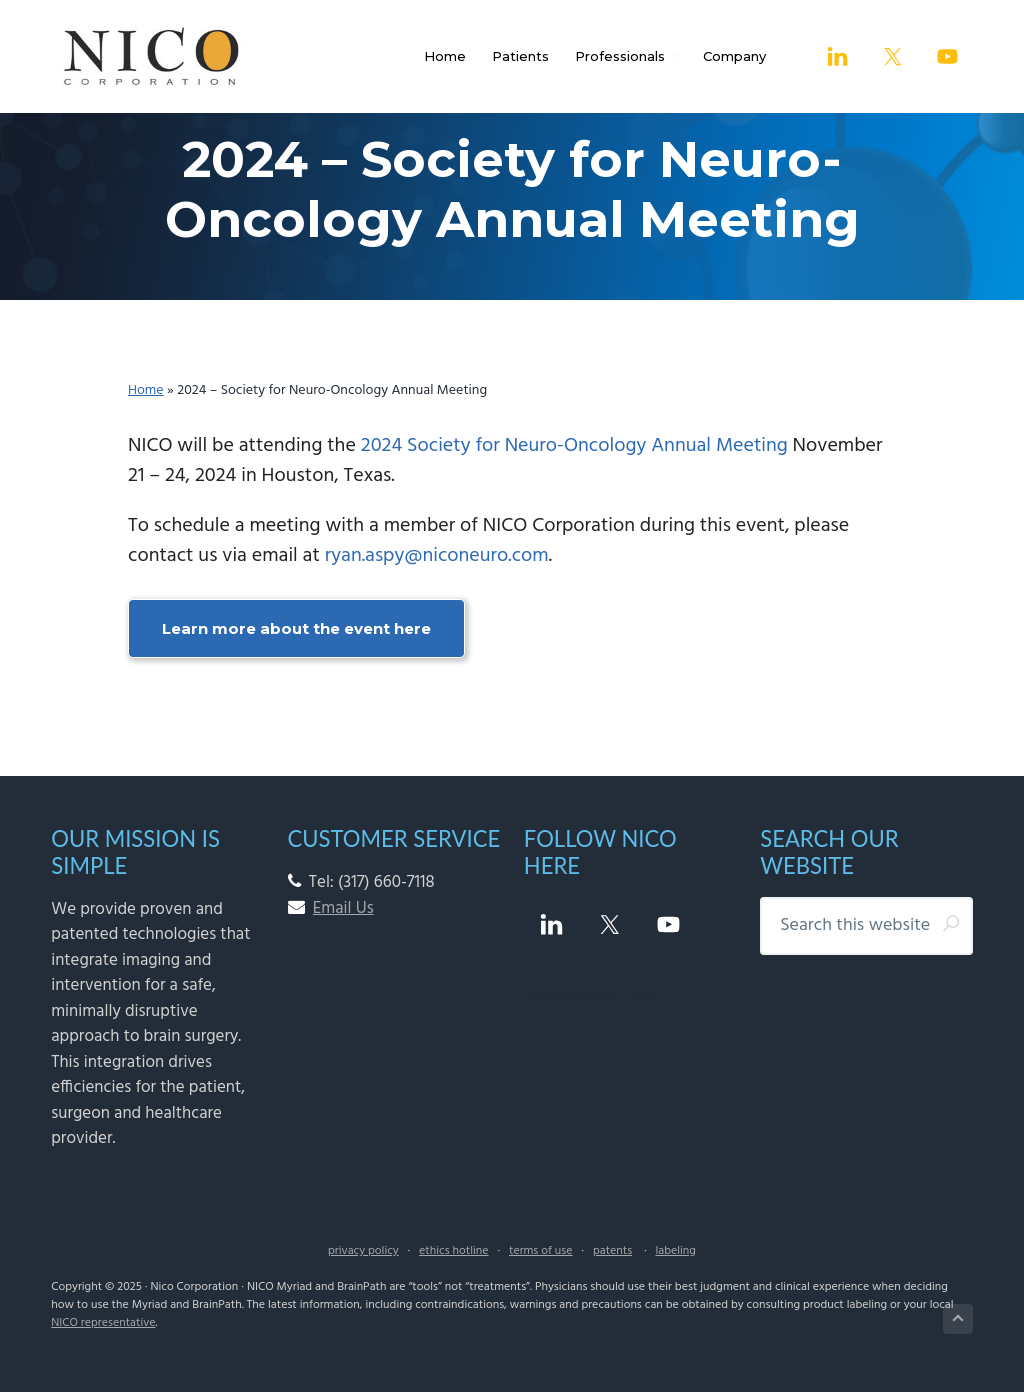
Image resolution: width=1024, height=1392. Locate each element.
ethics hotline (453, 1251)
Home (146, 390)
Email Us (343, 908)
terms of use (541, 1251)
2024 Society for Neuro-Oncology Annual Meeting (574, 446)
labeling (675, 1251)
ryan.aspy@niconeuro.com (437, 556)
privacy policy (363, 1251)
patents (612, 1251)
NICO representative (103, 1323)
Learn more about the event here (296, 628)
